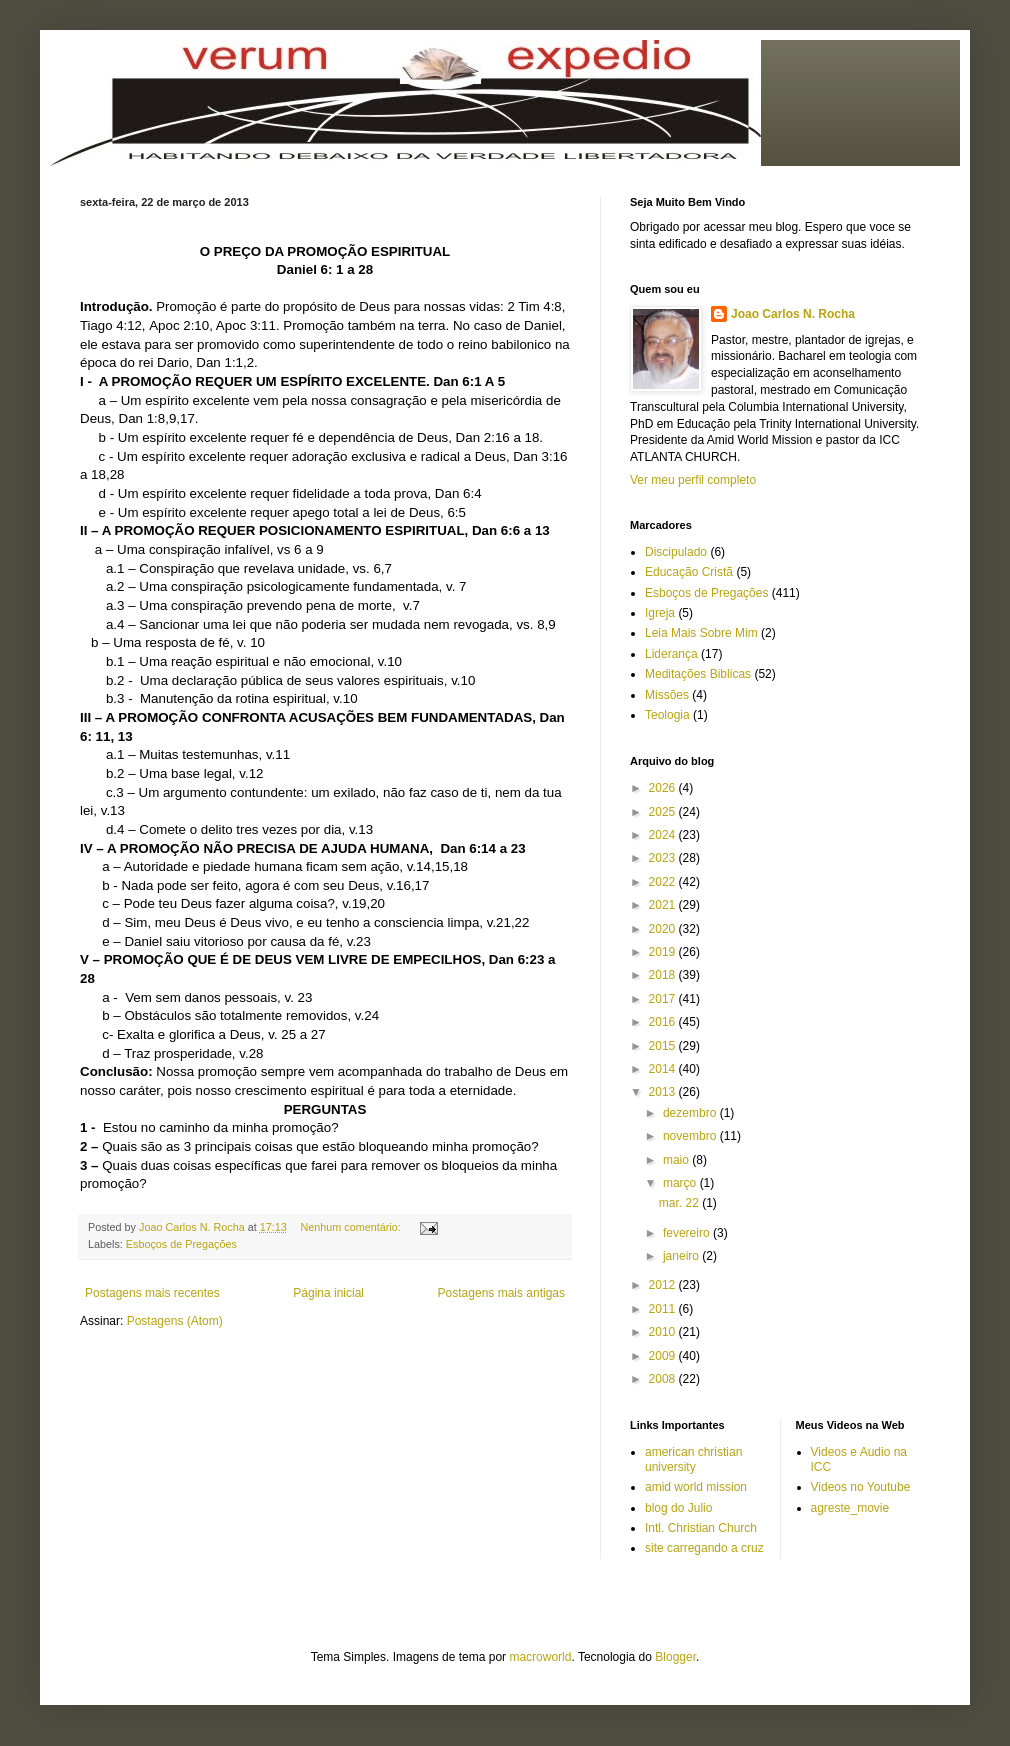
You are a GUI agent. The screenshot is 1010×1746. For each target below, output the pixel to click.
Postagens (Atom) (175, 1321)
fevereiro (688, 1233)
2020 (664, 929)
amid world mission (696, 1487)
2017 (664, 999)
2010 (664, 1332)
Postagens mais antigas (501, 1293)
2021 (664, 905)
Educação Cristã (689, 572)
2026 (664, 788)
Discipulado (676, 552)
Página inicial (328, 1293)
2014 (664, 1069)
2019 (664, 952)
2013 (664, 1092)
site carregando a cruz (704, 1548)
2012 (664, 1285)
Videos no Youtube (861, 1487)
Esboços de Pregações (181, 1244)
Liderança (671, 654)
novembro (691, 1136)
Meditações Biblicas (698, 674)
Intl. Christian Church (701, 1528)
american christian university (693, 1459)
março (681, 1183)
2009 (664, 1356)
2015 (664, 1046)
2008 (664, 1379)
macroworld (540, 1657)
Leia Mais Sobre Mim (701, 633)
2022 (664, 882)
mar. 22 (680, 1203)
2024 (664, 835)
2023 (664, 858)
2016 (664, 1022)
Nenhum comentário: (352, 1227)
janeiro (682, 1256)
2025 (664, 812)
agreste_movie (850, 1508)
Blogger (675, 1657)
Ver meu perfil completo (693, 480)
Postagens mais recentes (152, 1293)
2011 (664, 1309)
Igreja (660, 613)
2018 (664, 975)
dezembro (691, 1113)
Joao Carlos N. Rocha (793, 314)
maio (677, 1160)
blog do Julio (678, 1508)
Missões (667, 695)
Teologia (667, 715)
